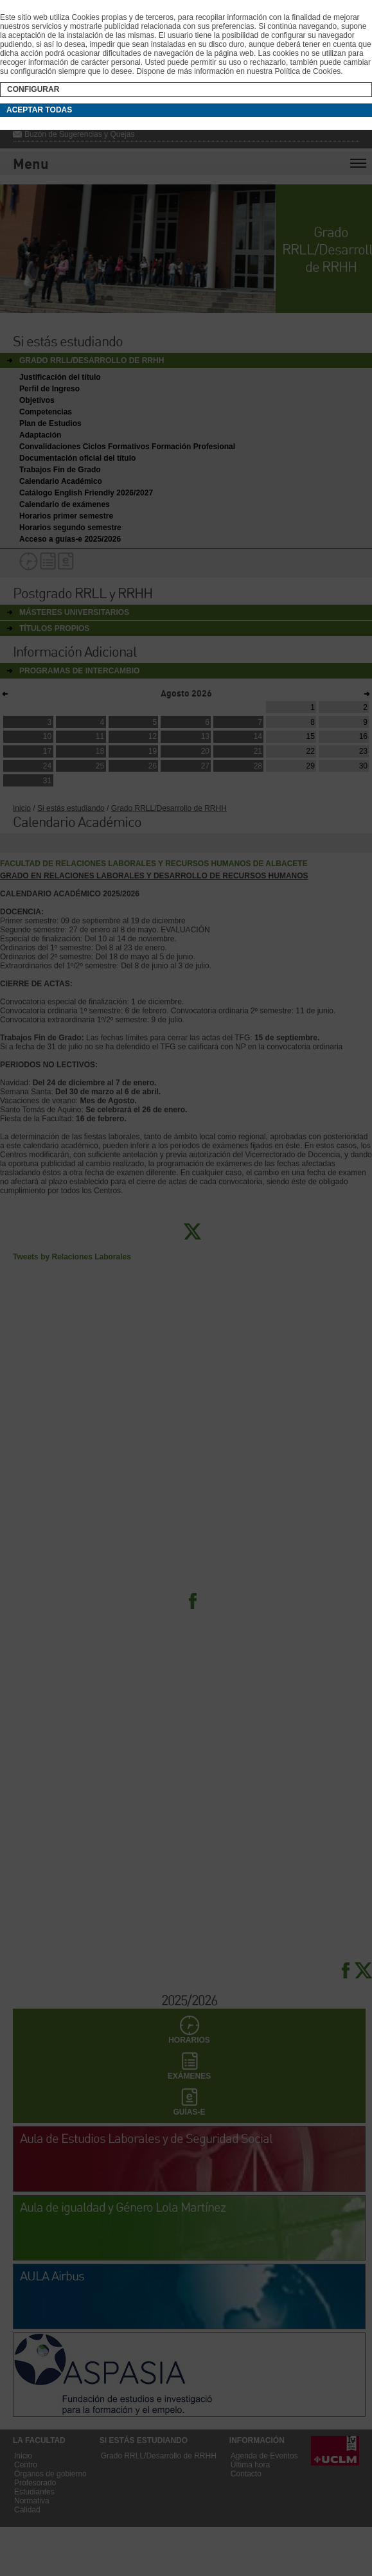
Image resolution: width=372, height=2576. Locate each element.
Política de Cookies (308, 71)
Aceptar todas (39, 109)
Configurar (33, 89)
